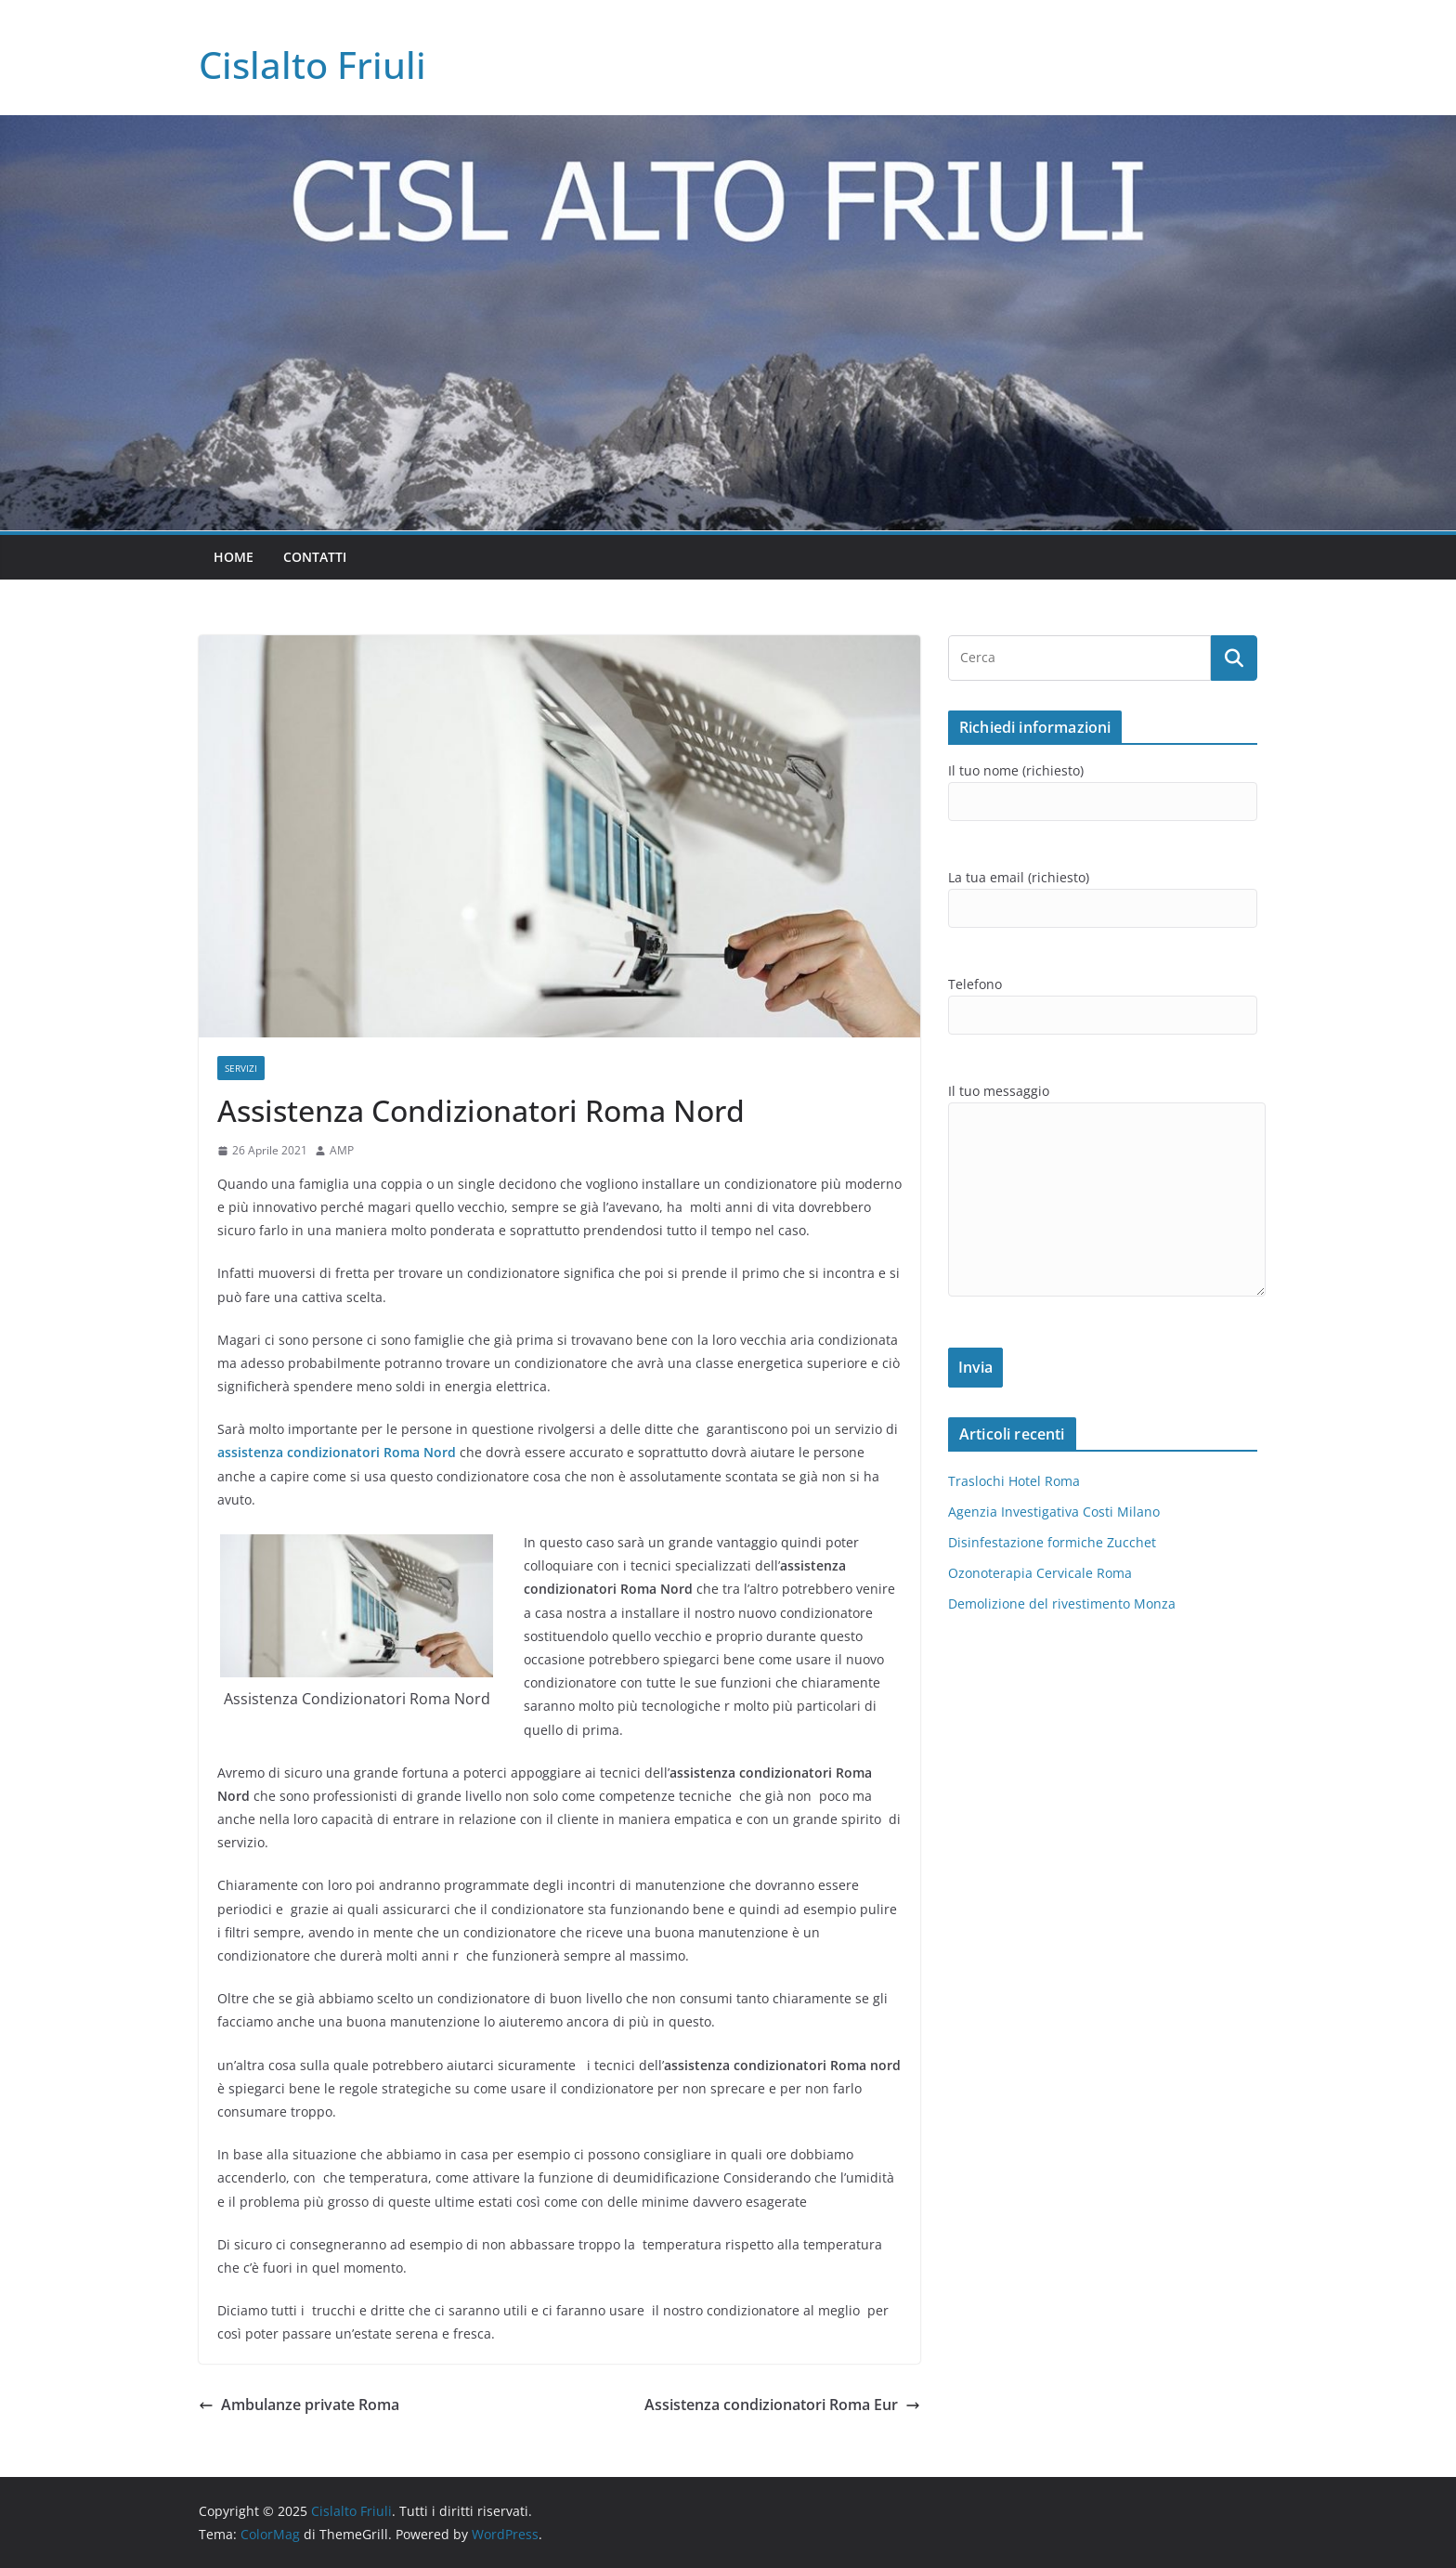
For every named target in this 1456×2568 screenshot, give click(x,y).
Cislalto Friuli (312, 64)
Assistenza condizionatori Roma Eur (782, 2404)
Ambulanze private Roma (299, 2404)
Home (234, 557)
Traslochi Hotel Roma (1014, 1481)
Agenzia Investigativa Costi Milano (1054, 1511)
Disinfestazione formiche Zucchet (1052, 1542)
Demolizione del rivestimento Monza (1062, 1603)
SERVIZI (241, 1068)
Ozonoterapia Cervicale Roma (1040, 1573)
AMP (342, 1150)
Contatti (314, 557)
